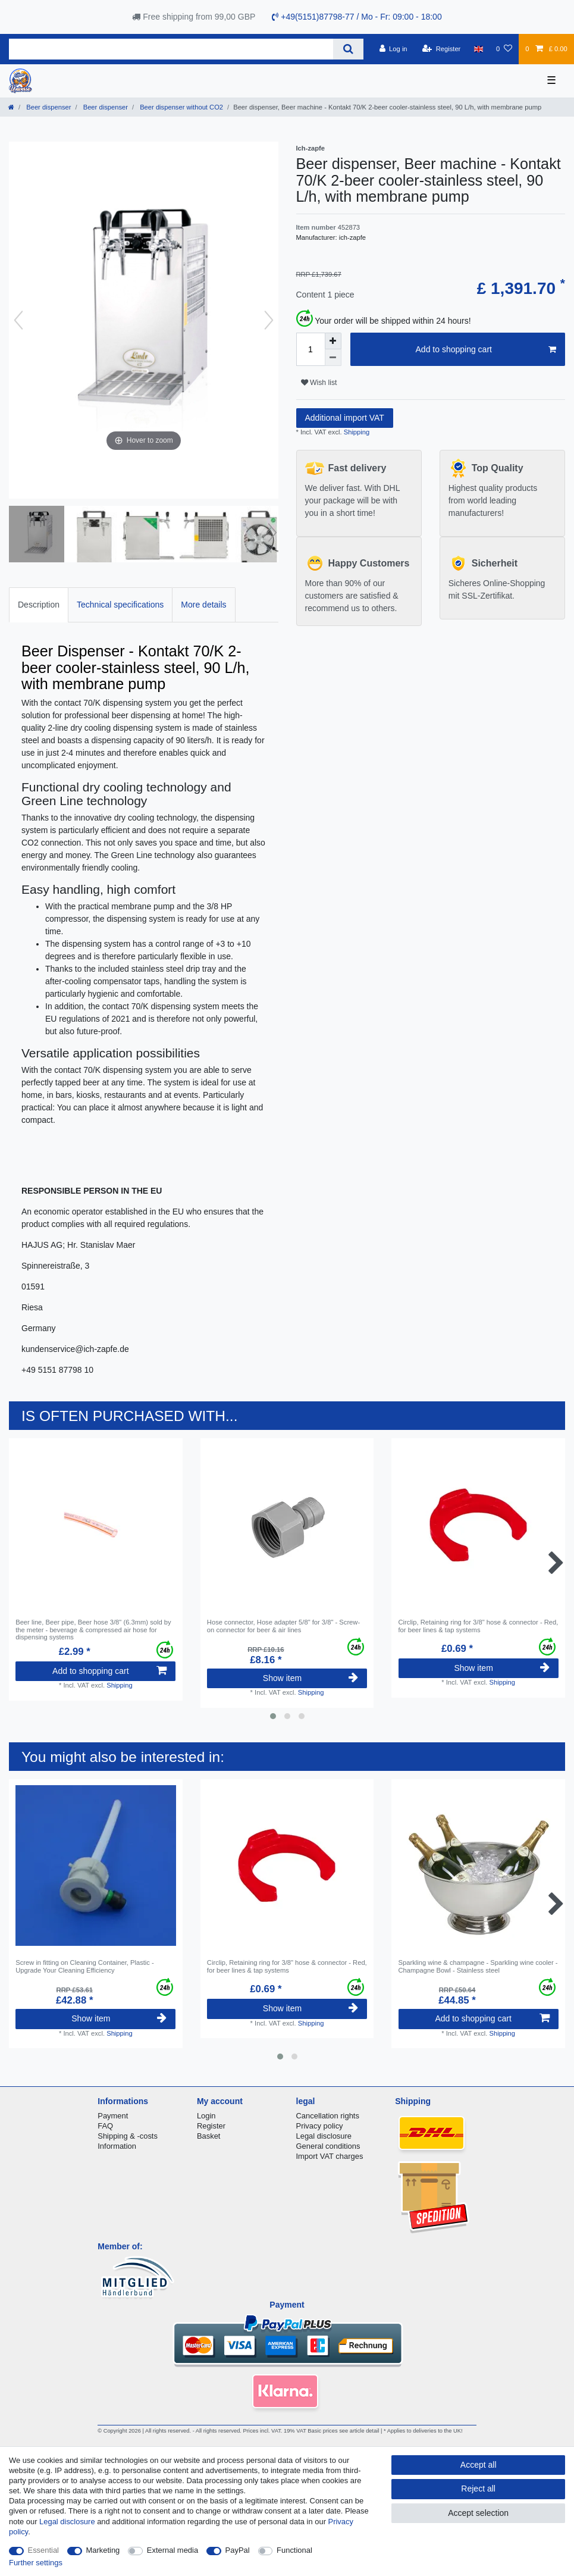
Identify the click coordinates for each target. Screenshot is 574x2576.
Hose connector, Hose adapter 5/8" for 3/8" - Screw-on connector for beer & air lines (283, 1626)
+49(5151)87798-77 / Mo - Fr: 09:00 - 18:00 (356, 16)
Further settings (35, 2562)
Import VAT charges (329, 2156)
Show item (310, 1678)
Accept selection (478, 2513)
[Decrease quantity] (333, 357)
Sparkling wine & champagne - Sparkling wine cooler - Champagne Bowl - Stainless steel (478, 1966)
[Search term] (171, 49)
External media (172, 2550)
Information (117, 2146)
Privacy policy (319, 2125)
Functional (294, 2550)
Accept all (478, 2464)
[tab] (38, 604)
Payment (113, 2115)
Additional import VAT (344, 417)
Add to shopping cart (486, 350)
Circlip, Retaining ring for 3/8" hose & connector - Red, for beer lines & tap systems (479, 1626)
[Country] (479, 49)
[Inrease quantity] (333, 341)
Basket (209, 2135)
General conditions (328, 2146)
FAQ (105, 2125)
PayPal (237, 2550)
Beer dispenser (47, 107)
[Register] (442, 49)
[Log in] (392, 49)
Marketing (103, 2550)
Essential (43, 2550)
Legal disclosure (324, 2135)
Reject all (478, 2488)
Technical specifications (120, 604)
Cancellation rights (327, 2115)
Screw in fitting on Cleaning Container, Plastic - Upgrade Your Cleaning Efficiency (84, 1966)
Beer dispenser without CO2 (180, 107)
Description (38, 604)
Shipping (356, 432)
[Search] (348, 49)
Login (206, 2115)
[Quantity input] (310, 349)
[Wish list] (504, 49)
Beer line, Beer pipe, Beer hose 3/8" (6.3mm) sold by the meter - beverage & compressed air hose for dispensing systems (93, 1630)
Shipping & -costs (128, 2135)
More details (203, 604)
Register (211, 2125)
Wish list (319, 382)
